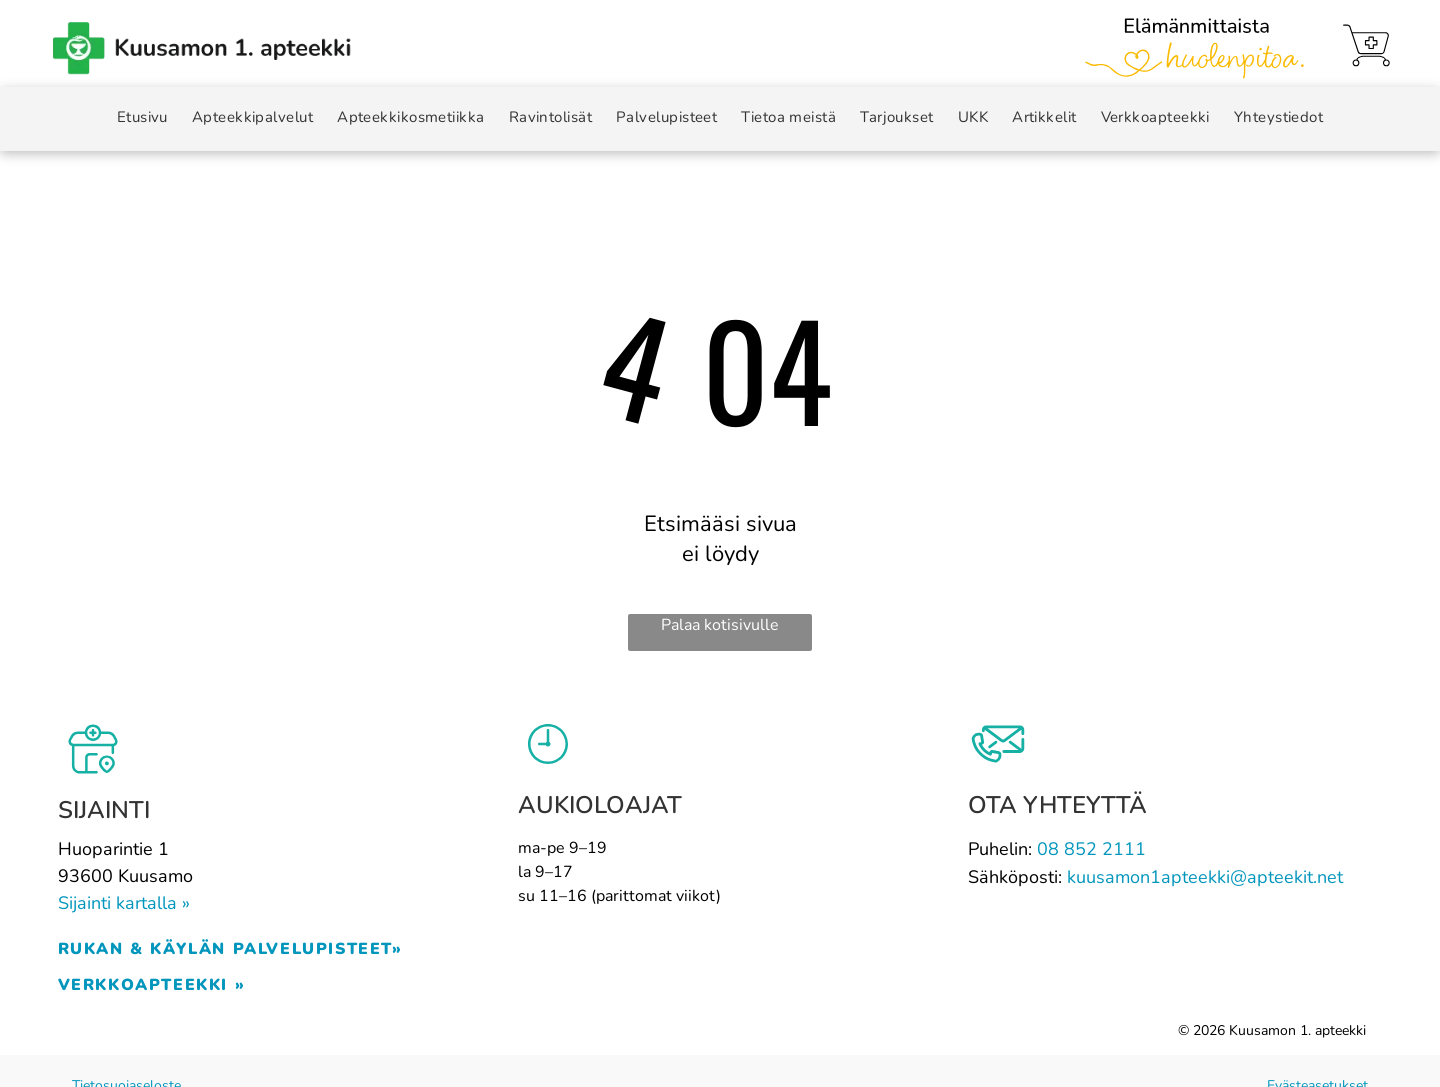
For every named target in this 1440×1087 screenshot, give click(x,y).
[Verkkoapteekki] (1366, 45)
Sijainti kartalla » (124, 903)
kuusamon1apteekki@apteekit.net (1205, 877)
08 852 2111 (1091, 849)
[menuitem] (142, 117)
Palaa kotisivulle (720, 625)
